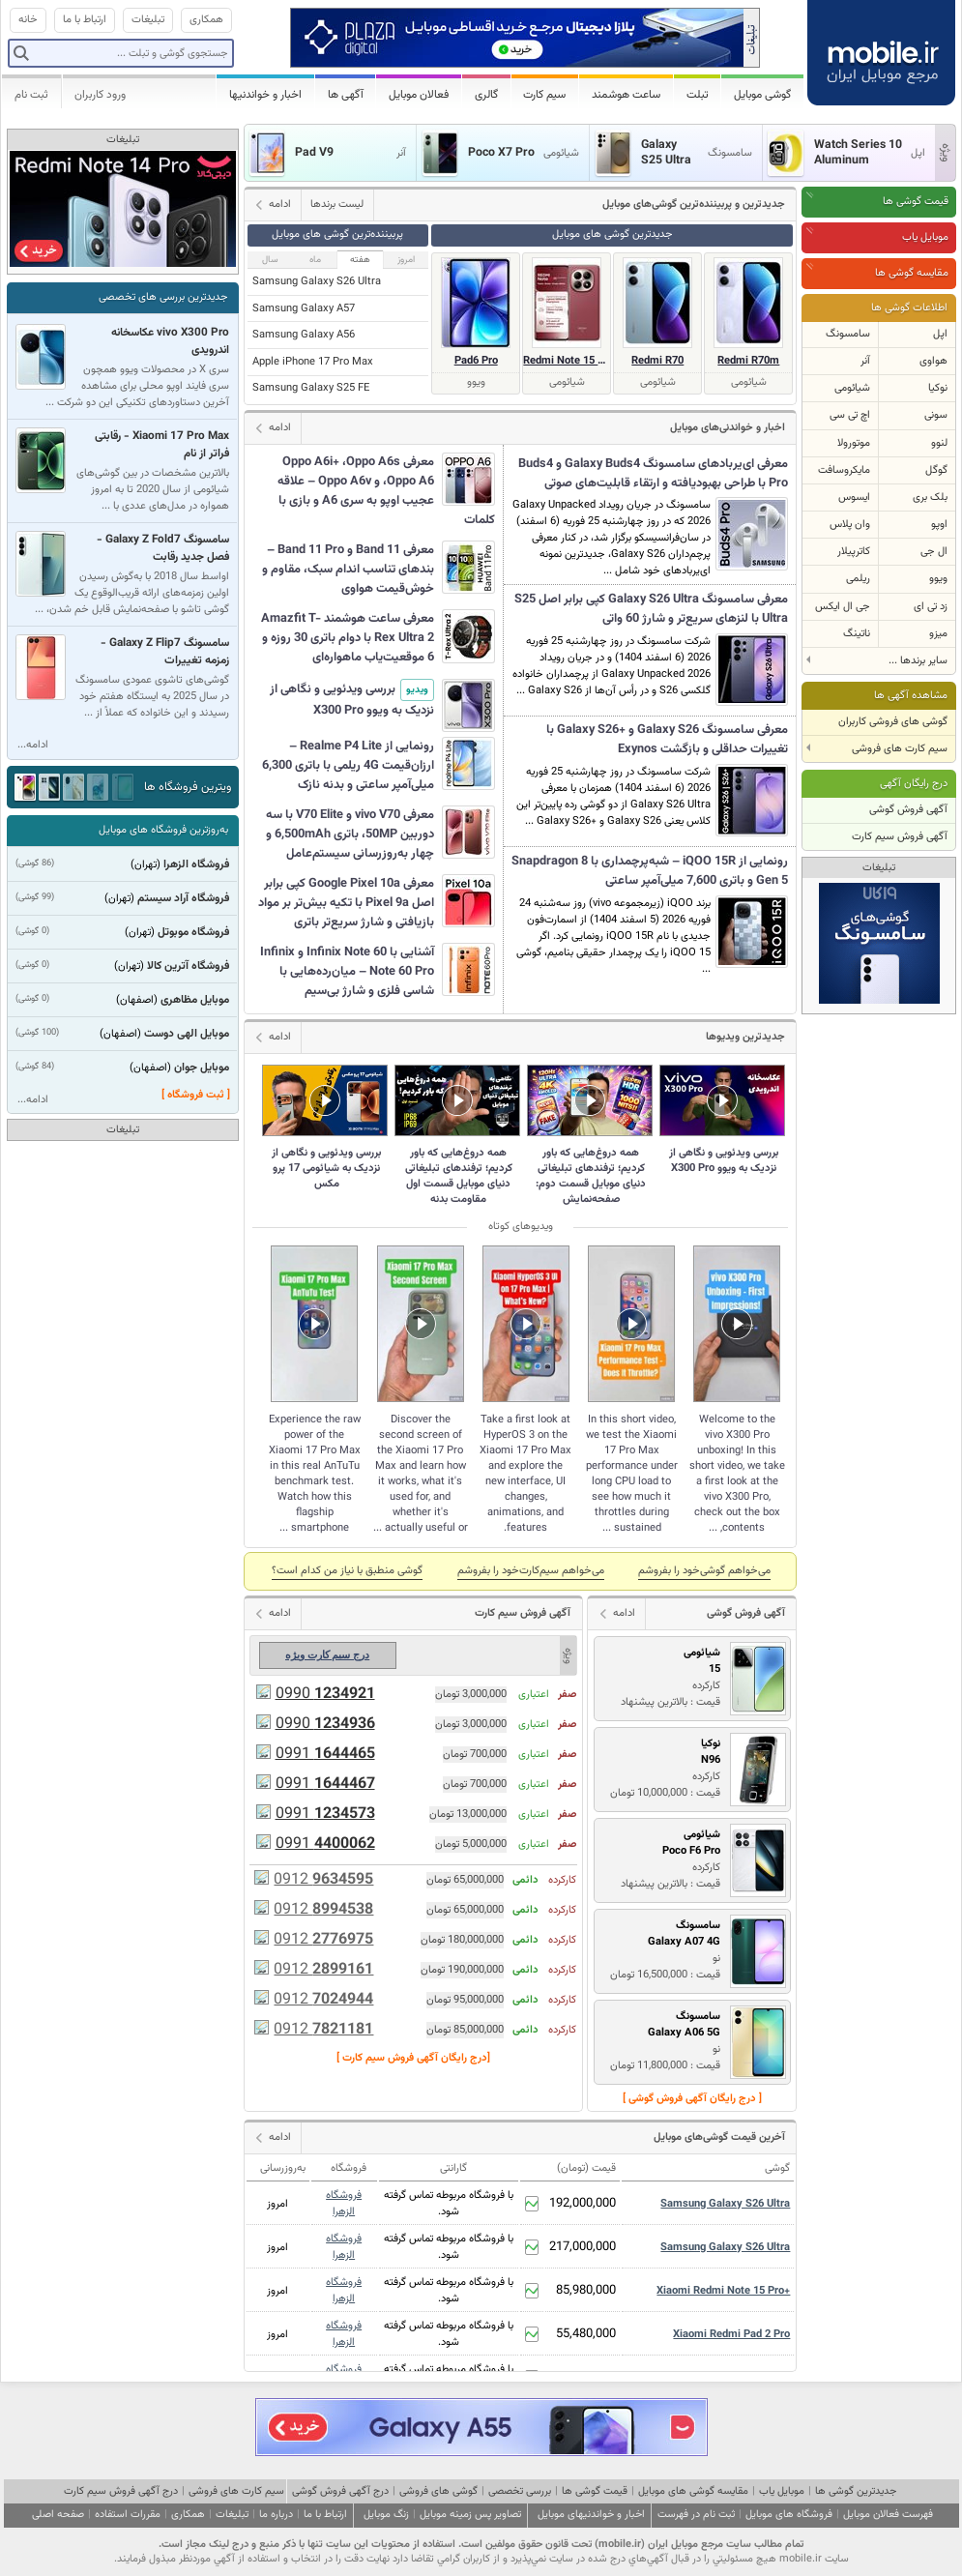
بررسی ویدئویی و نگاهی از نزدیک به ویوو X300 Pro (352, 699)
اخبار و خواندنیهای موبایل (591, 2514)
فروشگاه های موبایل (788, 2514)
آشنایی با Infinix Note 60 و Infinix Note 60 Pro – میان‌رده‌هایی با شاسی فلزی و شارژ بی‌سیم (347, 972)
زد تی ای (930, 607)
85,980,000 (586, 2290)
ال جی (933, 551)
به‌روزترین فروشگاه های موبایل (163, 830)
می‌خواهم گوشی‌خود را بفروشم (704, 1571)
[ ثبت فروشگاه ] (195, 1095)
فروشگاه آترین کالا (188, 966)
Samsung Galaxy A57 (303, 309)
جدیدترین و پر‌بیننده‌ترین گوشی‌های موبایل (693, 204)
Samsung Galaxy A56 (303, 335)
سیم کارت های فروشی (236, 2491)
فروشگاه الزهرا (344, 2203)
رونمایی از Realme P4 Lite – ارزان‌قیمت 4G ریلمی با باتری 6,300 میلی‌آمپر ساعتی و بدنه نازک (348, 766)
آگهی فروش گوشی (908, 810)
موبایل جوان (201, 1067)
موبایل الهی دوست (186, 1033)
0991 (325, 1754)
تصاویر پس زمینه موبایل (470, 2514)
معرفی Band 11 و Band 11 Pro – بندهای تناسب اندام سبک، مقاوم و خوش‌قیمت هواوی (348, 570)
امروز (406, 259)
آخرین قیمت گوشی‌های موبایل (719, 2137)
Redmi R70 (657, 361)
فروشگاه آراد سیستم (183, 898)
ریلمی (858, 579)
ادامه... (32, 745)
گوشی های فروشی (438, 2491)
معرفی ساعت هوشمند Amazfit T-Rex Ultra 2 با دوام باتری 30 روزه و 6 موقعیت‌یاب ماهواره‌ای (347, 638)
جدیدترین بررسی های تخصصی (163, 297)
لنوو (939, 443)
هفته (360, 259)
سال (270, 259)
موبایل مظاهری (194, 1000)
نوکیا (937, 388)
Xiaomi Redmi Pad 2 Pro (731, 2335)
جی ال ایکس (842, 607)
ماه (315, 259)
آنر (865, 361)
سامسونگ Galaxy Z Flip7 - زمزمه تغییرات (165, 651)
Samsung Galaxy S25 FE (310, 388)
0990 (325, 1695)
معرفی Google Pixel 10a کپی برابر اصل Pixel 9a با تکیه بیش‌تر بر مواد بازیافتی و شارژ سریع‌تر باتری (346, 903)
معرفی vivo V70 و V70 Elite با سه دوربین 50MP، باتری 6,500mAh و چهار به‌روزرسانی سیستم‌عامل (350, 834)
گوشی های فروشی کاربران (892, 722)
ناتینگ (856, 634)
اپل (940, 334)
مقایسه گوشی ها (911, 273)
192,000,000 (582, 2203)
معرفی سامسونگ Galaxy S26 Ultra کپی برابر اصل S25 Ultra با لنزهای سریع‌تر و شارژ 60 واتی (651, 609)
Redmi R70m (748, 361)
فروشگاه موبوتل (193, 932)
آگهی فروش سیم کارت (899, 837)
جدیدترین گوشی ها (855, 2491)
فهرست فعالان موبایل (888, 2514)
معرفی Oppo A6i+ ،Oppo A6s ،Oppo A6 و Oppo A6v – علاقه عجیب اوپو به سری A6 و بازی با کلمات (386, 491)
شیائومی (852, 388)
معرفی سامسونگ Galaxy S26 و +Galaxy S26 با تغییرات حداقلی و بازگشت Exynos (667, 739)
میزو (938, 634)
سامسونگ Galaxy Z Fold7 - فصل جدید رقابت (163, 548)
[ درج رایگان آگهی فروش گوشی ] (692, 2099)
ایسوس (854, 497)
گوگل (936, 470)
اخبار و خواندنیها (265, 94)
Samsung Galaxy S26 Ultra (316, 282)
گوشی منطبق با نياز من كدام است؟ (347, 1571)
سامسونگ (848, 334)
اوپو (939, 524)
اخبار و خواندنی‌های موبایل (727, 428)
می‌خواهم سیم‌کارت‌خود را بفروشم (530, 1571)
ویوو (938, 579)
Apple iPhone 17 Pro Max (312, 362)
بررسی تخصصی (519, 2491)
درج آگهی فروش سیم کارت (121, 2491)
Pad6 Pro (476, 361)
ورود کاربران (100, 94)
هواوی (933, 361)
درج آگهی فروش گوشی (340, 2491)
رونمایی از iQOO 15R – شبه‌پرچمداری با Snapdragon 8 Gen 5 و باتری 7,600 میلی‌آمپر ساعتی (649, 871)
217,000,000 (582, 2247)
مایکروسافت (844, 470)
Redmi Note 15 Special (566, 361)
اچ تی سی (850, 415)
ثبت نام (31, 94)
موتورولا (853, 443)
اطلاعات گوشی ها (909, 308)
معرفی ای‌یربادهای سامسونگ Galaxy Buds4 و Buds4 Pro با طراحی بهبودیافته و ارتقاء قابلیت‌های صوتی (653, 473)
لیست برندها (337, 204)
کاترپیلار (853, 551)
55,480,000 (586, 2334)
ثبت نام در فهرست (696, 2514)
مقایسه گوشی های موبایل (693, 2491)
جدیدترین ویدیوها (745, 1037)
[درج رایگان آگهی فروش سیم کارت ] (413, 2058)
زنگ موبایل (386, 2514)
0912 (323, 1880)
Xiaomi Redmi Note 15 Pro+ (723, 2291)
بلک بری (930, 497)
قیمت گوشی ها (915, 201)
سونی (935, 415)
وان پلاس (850, 524)
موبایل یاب (925, 237)
